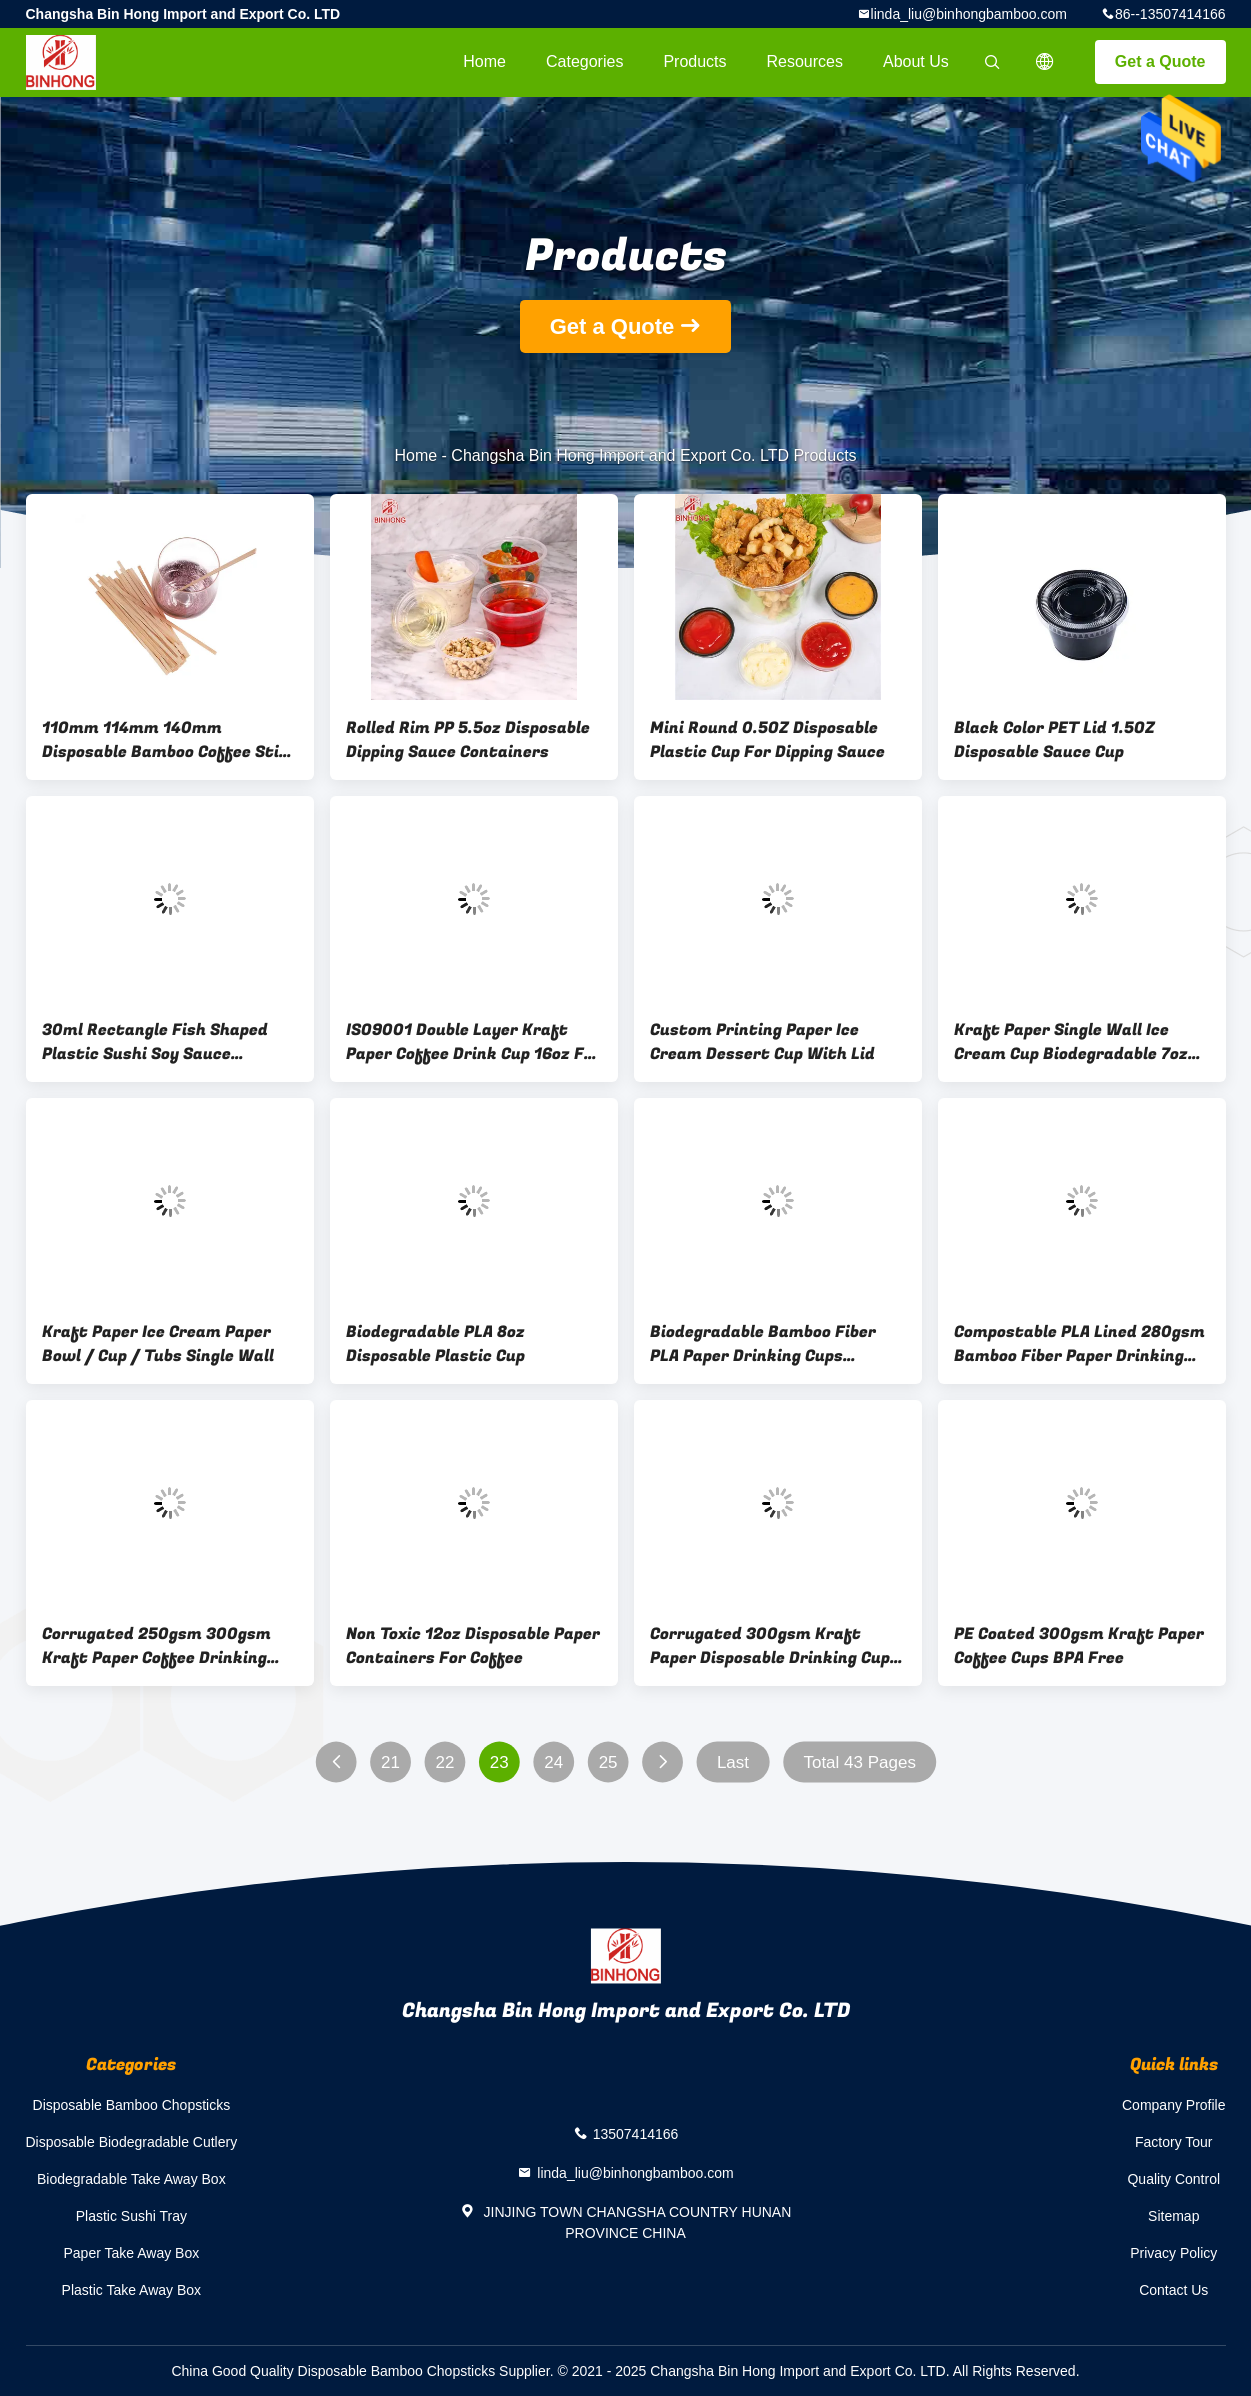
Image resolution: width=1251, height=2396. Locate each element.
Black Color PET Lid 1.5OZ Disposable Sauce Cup (1054, 740)
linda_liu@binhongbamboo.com (969, 14)
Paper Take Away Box (132, 2253)
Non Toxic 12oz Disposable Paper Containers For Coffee (473, 1646)
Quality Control (1173, 2179)
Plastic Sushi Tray (131, 2216)
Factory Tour (1174, 2142)
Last (732, 1762)
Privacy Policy (1173, 2253)
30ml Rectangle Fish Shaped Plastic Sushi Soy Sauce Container (155, 1042)
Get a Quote (1160, 61)
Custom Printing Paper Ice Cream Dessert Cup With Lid (762, 1042)
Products (694, 61)
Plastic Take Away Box (132, 2290)
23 (498, 1762)
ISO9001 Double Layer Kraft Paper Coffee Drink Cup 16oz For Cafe (473, 1042)
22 (444, 1762)
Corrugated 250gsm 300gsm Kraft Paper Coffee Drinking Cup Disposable (156, 1646)
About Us (916, 61)
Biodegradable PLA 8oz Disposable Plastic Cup (435, 1344)
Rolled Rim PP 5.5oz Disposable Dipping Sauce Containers (468, 740)
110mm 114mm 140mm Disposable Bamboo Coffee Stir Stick (164, 740)
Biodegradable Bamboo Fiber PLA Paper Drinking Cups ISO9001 (763, 1344)
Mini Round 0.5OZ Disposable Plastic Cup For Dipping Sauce (767, 740)
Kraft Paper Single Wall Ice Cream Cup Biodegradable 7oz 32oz (1071, 1042)
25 (607, 1762)
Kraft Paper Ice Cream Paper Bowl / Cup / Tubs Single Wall (158, 1344)
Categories (584, 61)
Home (484, 61)
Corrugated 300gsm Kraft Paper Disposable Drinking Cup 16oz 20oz (770, 1646)
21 (390, 1762)
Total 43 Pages (859, 1762)
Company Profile (1174, 2105)
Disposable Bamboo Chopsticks (132, 2105)
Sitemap (1173, 2216)
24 (553, 1762)
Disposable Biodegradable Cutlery (132, 2142)
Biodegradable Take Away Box (131, 2179)
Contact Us (1173, 2290)
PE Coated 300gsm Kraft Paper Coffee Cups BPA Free (1079, 1646)
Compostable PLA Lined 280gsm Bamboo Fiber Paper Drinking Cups (1079, 1344)
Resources (805, 61)
